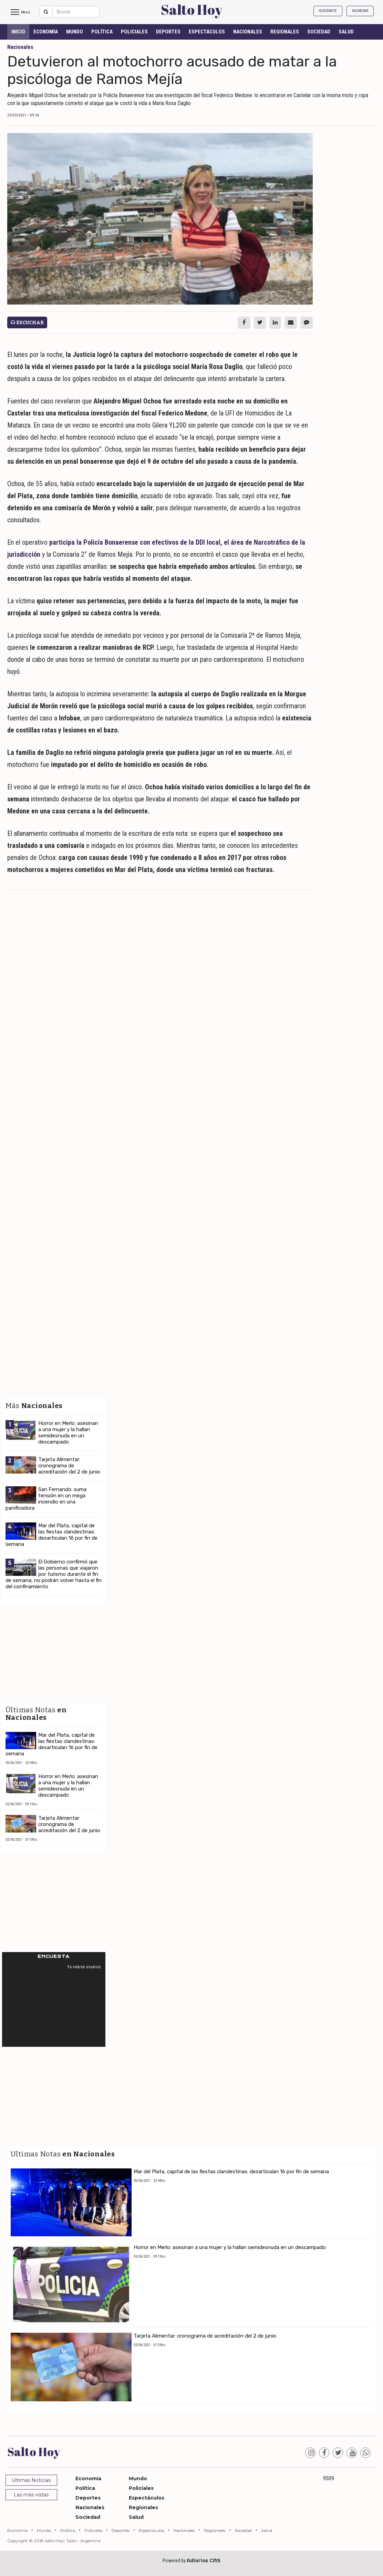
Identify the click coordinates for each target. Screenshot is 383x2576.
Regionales (284, 32)
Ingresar (360, 11)
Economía (45, 32)
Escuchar (27, 323)
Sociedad (318, 32)
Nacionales (247, 32)
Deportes (168, 32)
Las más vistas (31, 2495)
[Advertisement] (160, 945)
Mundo (74, 32)
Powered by (191, 2560)
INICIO (18, 32)
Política (102, 32)
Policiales (134, 32)
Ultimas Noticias (31, 2480)
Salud (346, 32)
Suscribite (328, 11)
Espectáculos (207, 32)
